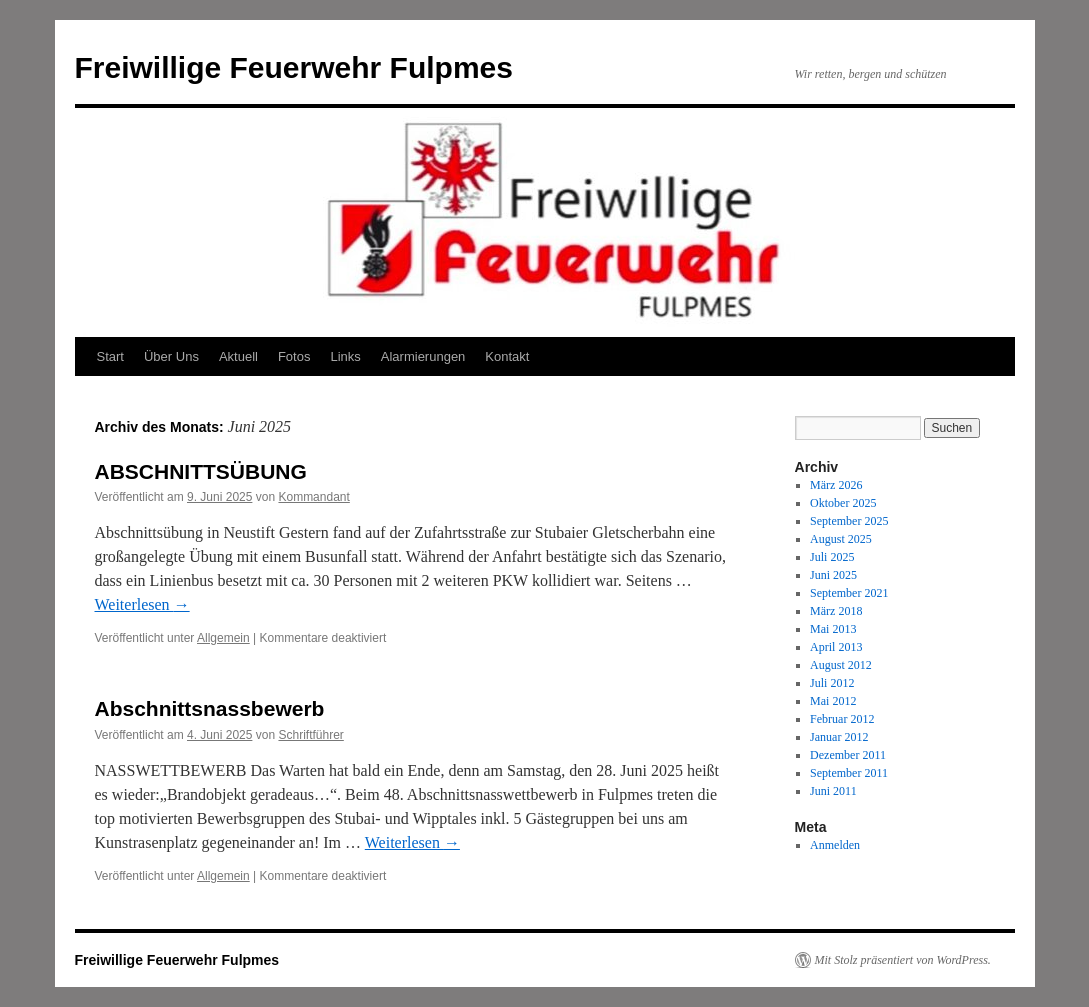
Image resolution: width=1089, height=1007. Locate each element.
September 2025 (849, 521)
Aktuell (238, 356)
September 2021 (849, 593)
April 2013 (836, 647)
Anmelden (835, 845)
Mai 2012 (833, 701)
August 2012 (841, 665)
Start (110, 356)
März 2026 (836, 485)
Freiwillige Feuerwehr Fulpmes (294, 67)
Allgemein (223, 638)
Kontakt (507, 356)
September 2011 (849, 773)
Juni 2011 (833, 791)
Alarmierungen (423, 356)
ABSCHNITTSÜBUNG (201, 471)
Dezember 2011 (848, 755)
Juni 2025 (833, 575)
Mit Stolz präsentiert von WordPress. (903, 960)
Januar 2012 (839, 737)
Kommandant (313, 497)
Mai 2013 (833, 629)
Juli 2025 (832, 557)
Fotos (294, 356)
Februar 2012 (842, 719)
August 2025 (841, 539)
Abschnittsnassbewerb (210, 708)
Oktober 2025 (843, 503)
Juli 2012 (832, 683)
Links (345, 356)
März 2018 (836, 611)
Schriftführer (310, 735)
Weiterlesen (142, 604)
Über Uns (171, 356)
